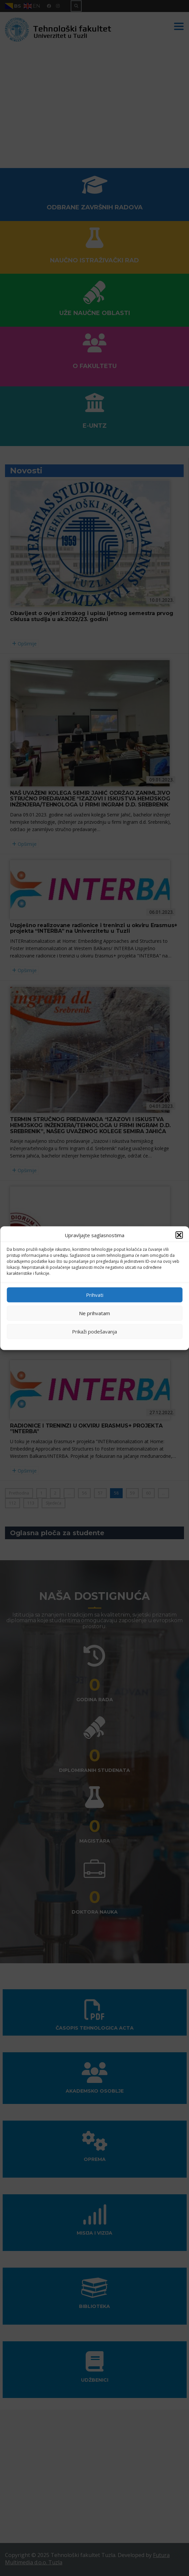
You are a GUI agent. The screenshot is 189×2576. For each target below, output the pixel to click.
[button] (179, 1234)
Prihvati (94, 1295)
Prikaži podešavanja (94, 1331)
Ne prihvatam (94, 1313)
